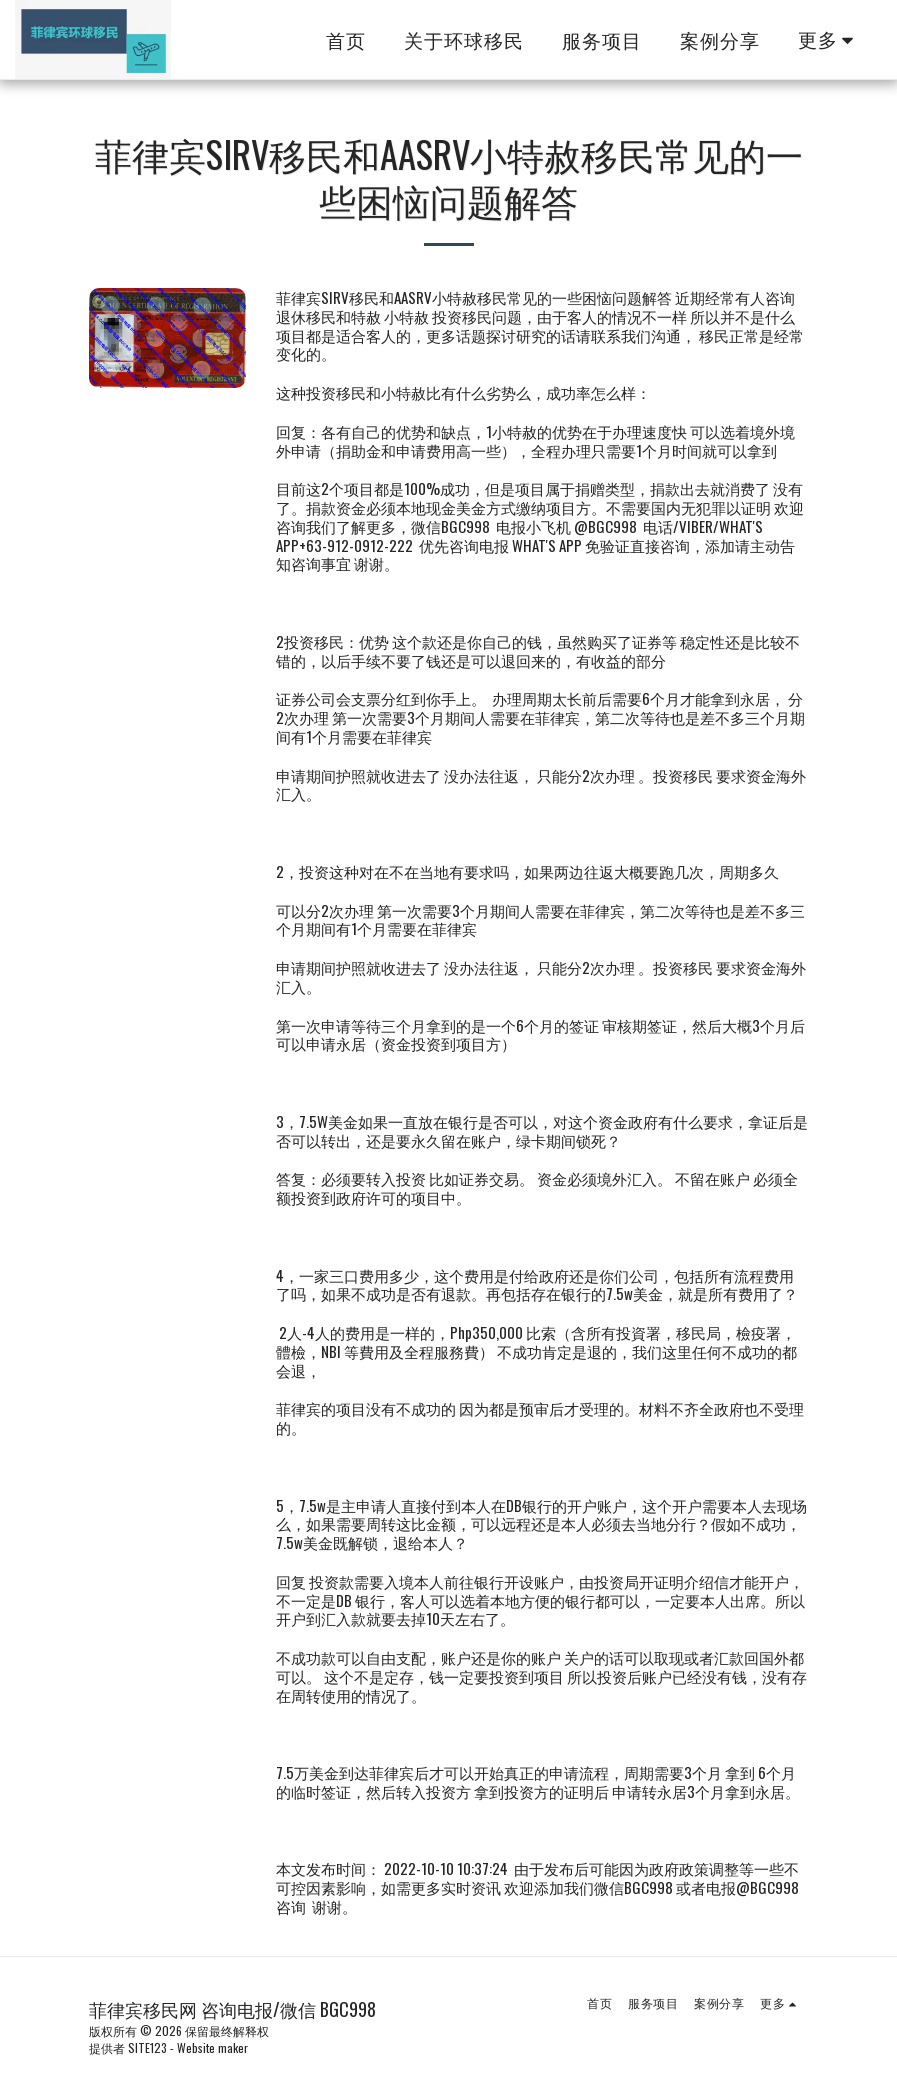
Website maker (212, 2047)
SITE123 (147, 2047)
